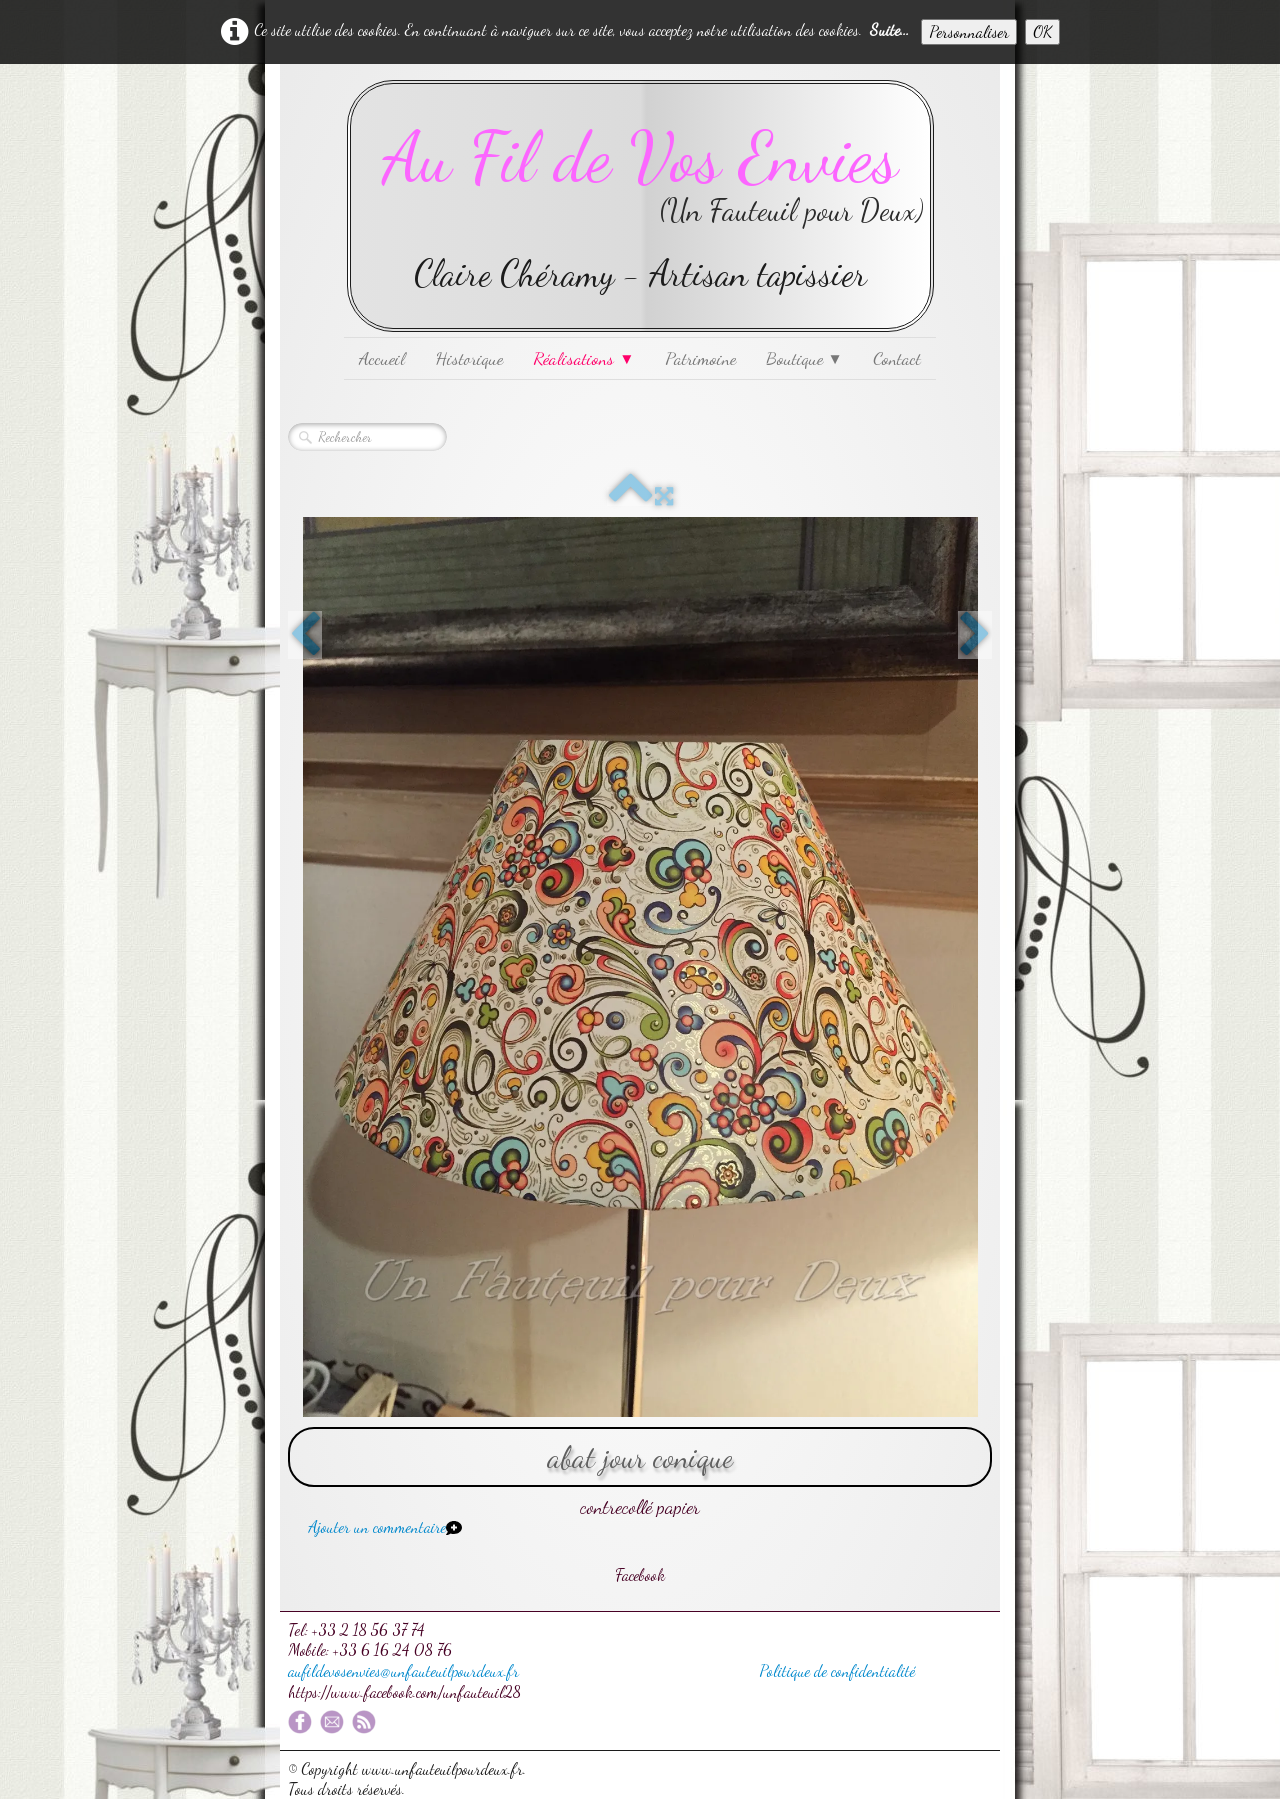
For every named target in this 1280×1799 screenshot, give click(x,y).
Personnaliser (969, 31)
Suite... (889, 29)
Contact (897, 358)
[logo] (640, 206)
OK (1042, 31)
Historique (469, 358)
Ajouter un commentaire (377, 1526)
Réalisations (583, 358)
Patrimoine (700, 358)
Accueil (382, 358)
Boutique (804, 358)
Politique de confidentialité (837, 1670)
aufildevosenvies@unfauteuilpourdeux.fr (403, 1670)
